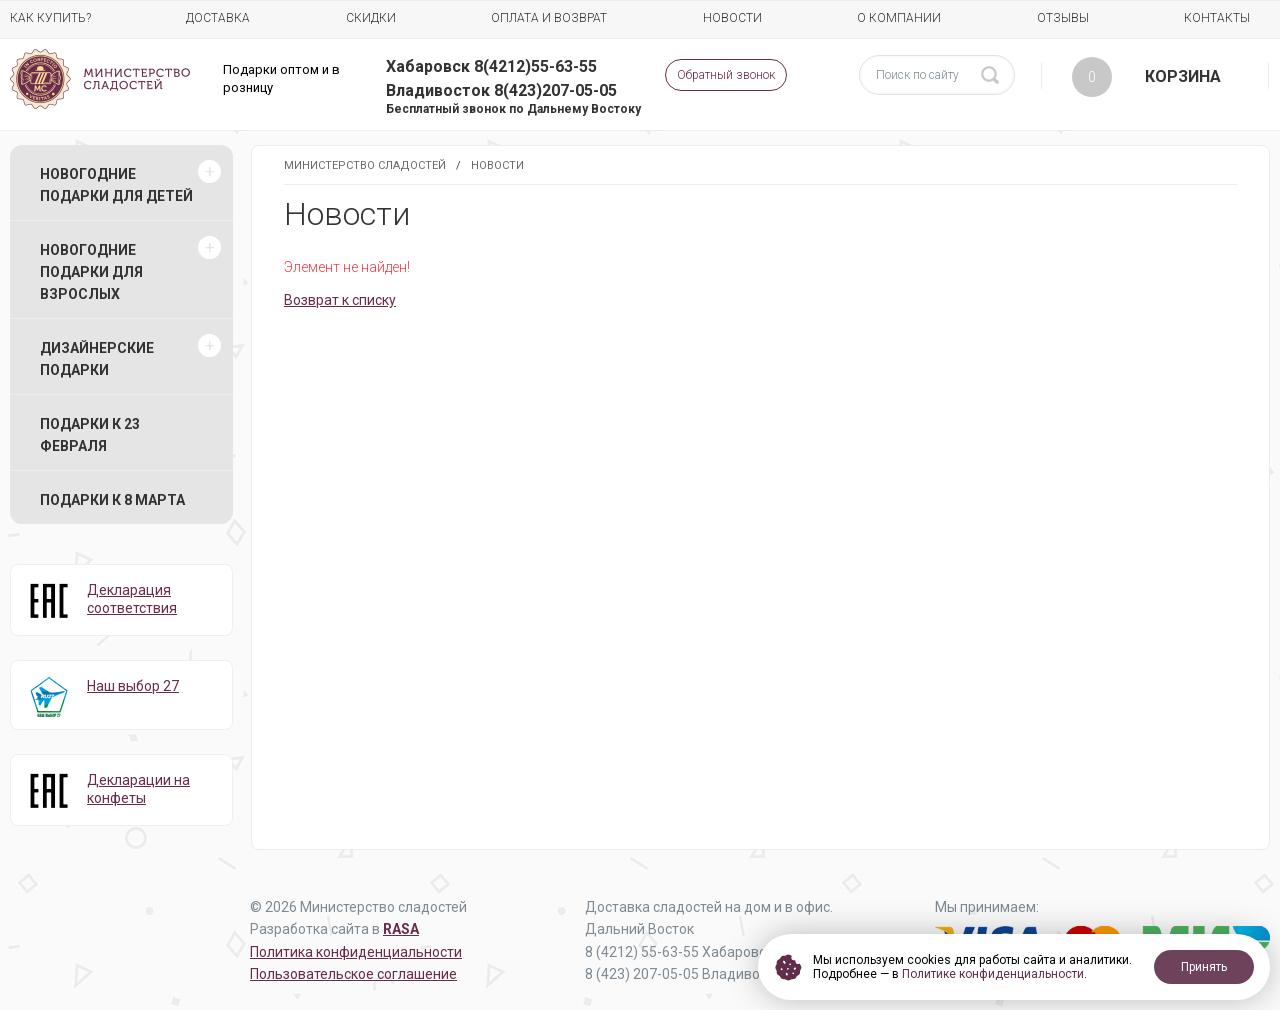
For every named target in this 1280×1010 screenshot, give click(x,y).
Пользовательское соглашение (353, 974)
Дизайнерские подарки (97, 359)
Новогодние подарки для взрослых (91, 272)
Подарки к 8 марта (112, 500)
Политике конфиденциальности (993, 974)
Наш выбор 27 (133, 686)
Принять (1204, 967)
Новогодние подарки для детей (116, 185)
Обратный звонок (726, 75)
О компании (899, 18)
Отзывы (1063, 18)
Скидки (371, 18)
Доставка (218, 18)
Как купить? (50, 18)
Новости (732, 18)
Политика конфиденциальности (356, 952)
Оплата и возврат (549, 18)
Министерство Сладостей (365, 165)
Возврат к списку (340, 300)
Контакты (1217, 18)
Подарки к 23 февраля (90, 435)
